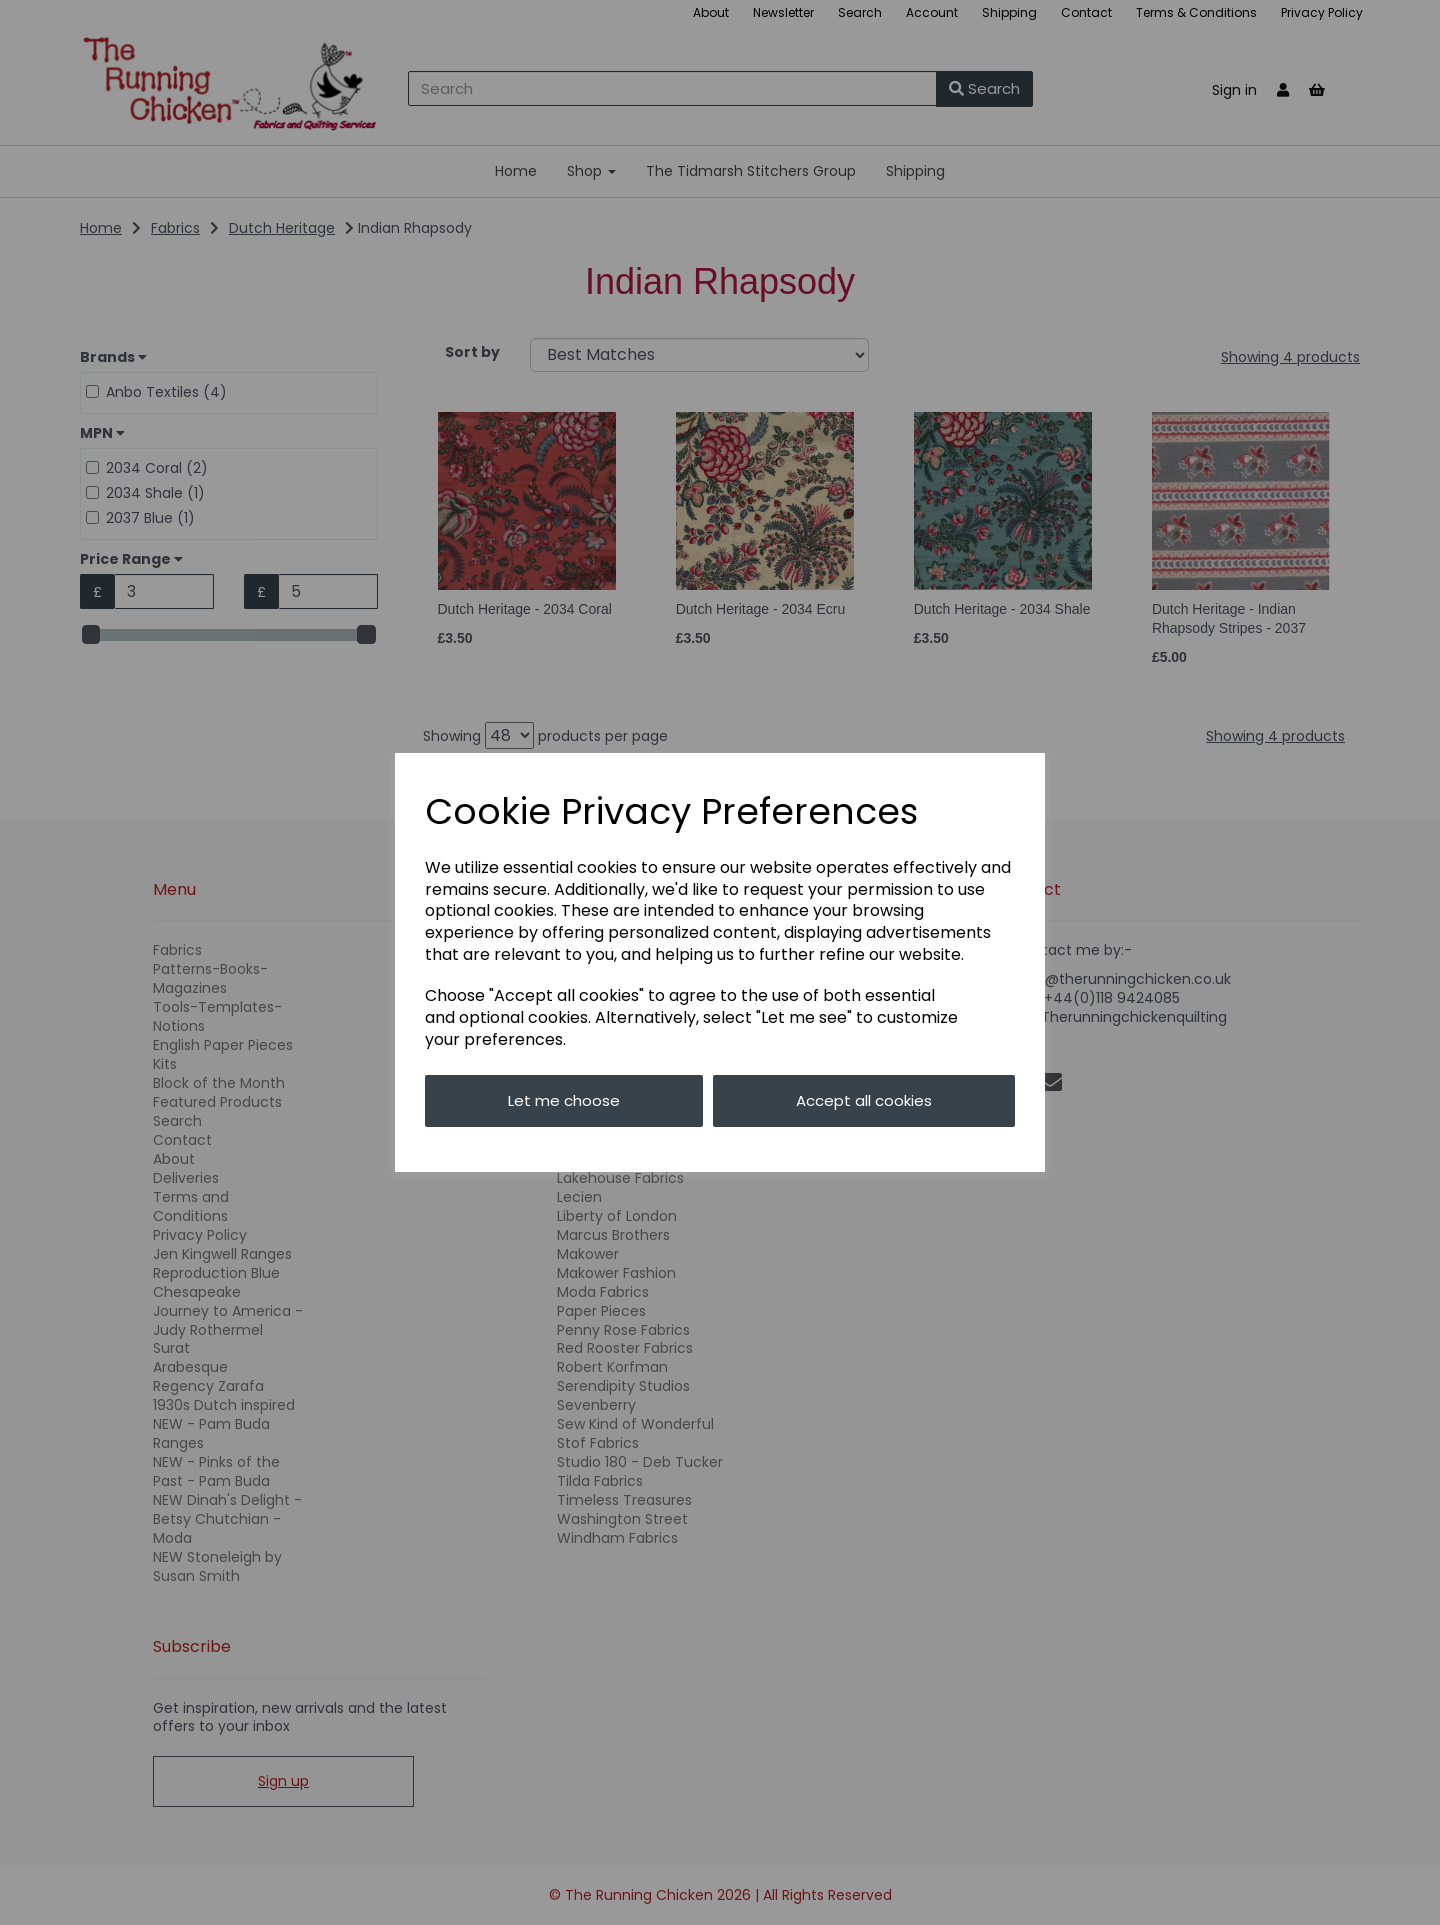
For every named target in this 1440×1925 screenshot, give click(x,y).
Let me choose (564, 1100)
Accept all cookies (864, 1100)
